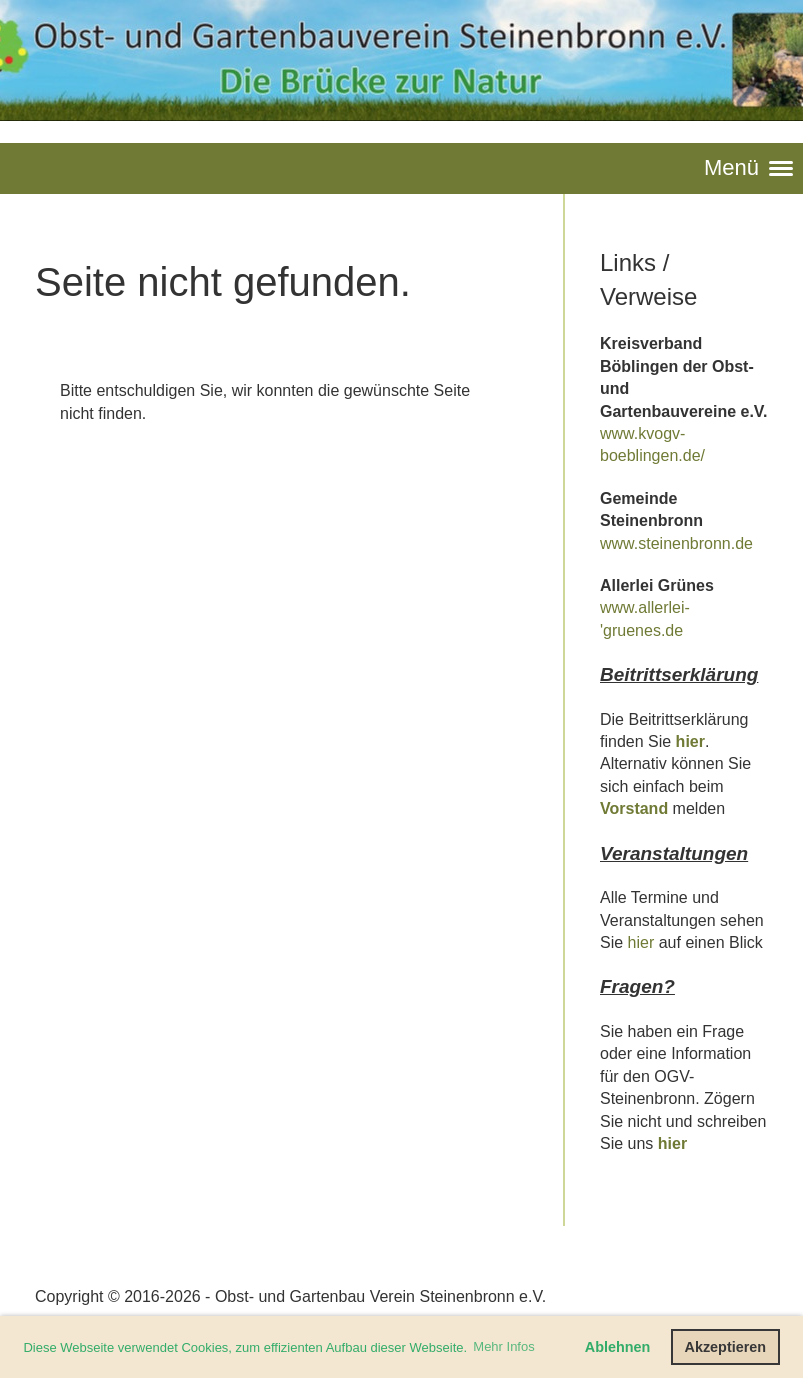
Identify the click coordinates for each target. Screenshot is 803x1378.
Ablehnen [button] (618, 1347)
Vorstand (634, 808)
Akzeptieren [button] (726, 1347)
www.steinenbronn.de (676, 543)
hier (690, 741)
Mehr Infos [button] (503, 1346)
